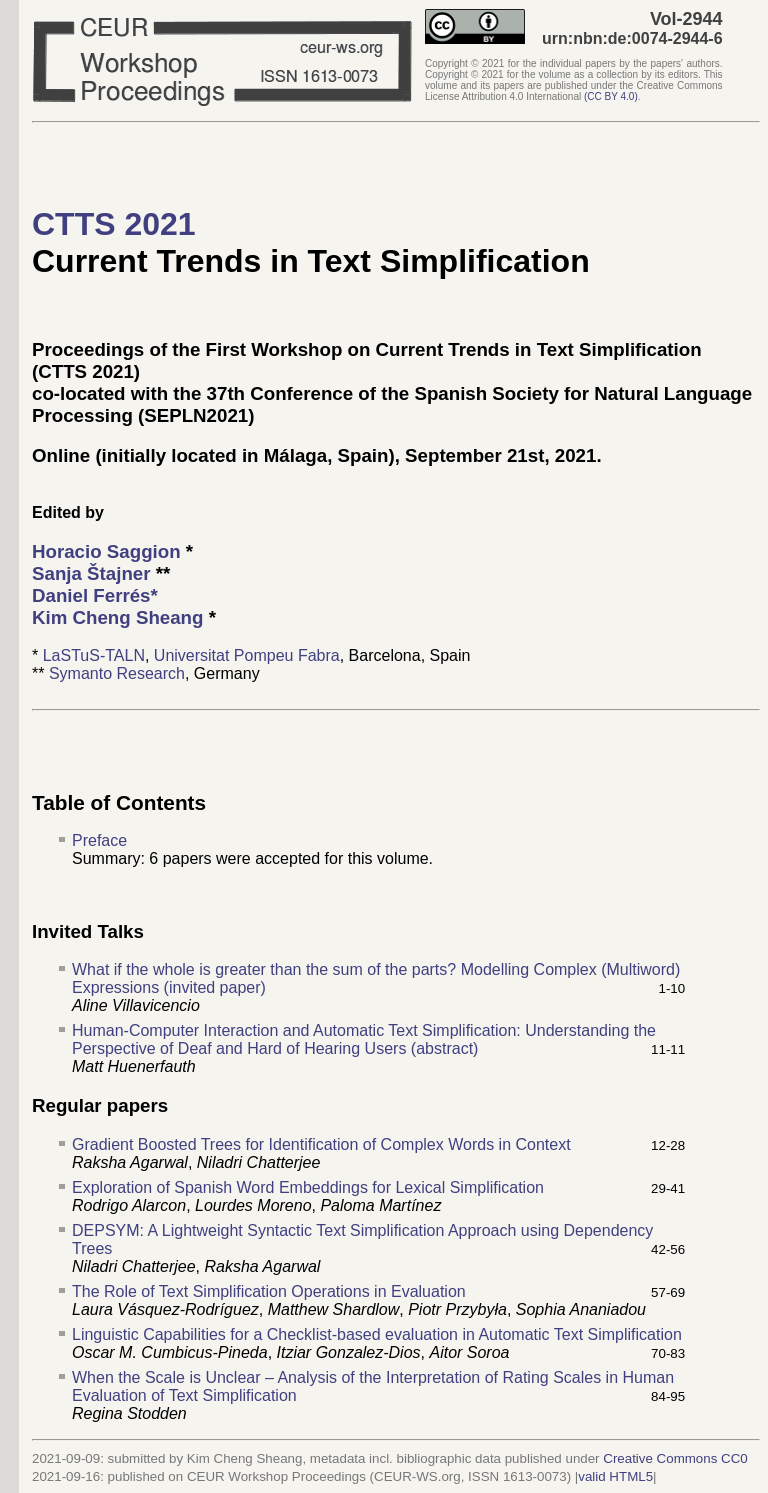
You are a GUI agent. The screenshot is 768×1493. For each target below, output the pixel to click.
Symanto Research (117, 673)
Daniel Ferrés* (95, 595)
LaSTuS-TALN (94, 655)
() (611, 96)
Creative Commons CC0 (675, 1458)
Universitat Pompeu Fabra (247, 655)
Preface (99, 840)
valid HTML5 (615, 1476)
